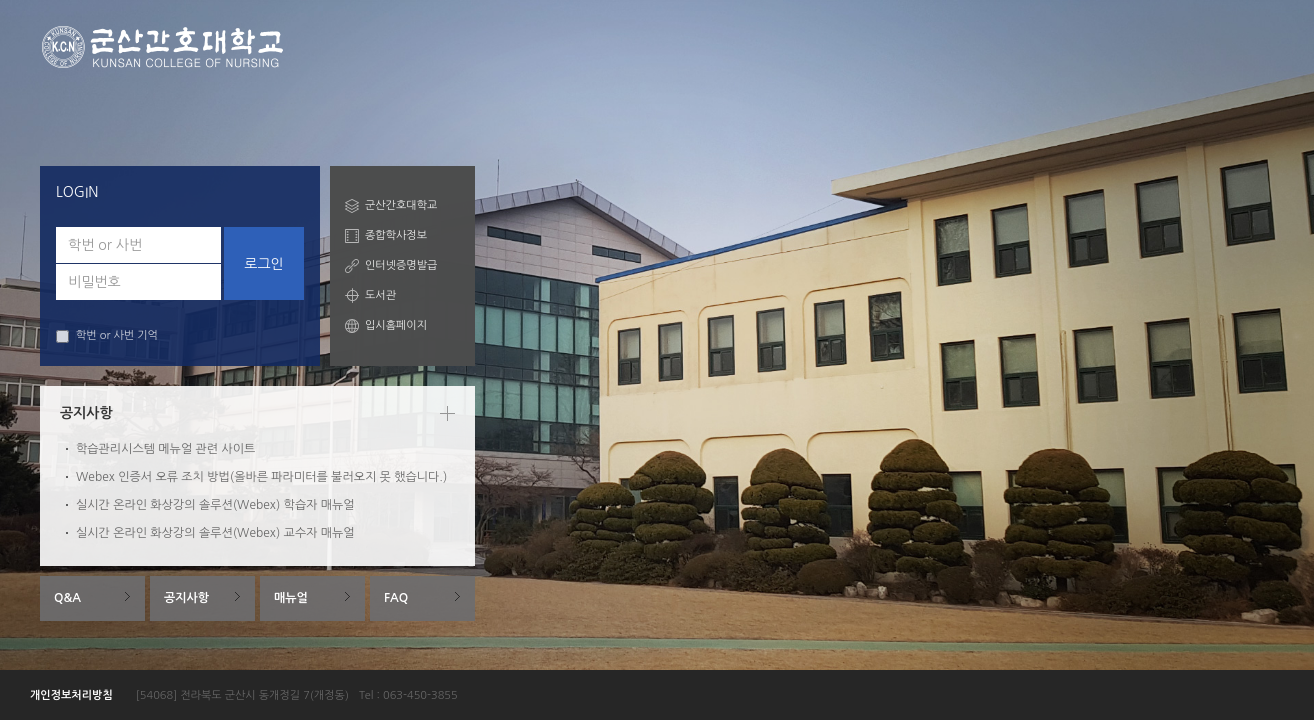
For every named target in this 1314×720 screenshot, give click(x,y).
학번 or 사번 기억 (107, 336)
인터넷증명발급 (401, 265)
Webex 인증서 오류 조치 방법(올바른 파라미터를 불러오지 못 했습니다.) (261, 477)
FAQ (396, 598)
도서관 (380, 295)
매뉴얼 (291, 598)
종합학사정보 (396, 235)
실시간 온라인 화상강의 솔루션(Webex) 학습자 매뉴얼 (215, 505)
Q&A (67, 598)
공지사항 (186, 598)
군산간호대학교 (401, 205)
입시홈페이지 (396, 325)
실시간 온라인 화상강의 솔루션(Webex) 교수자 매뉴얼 (215, 533)
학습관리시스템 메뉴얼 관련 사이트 (165, 449)
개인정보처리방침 (71, 695)
